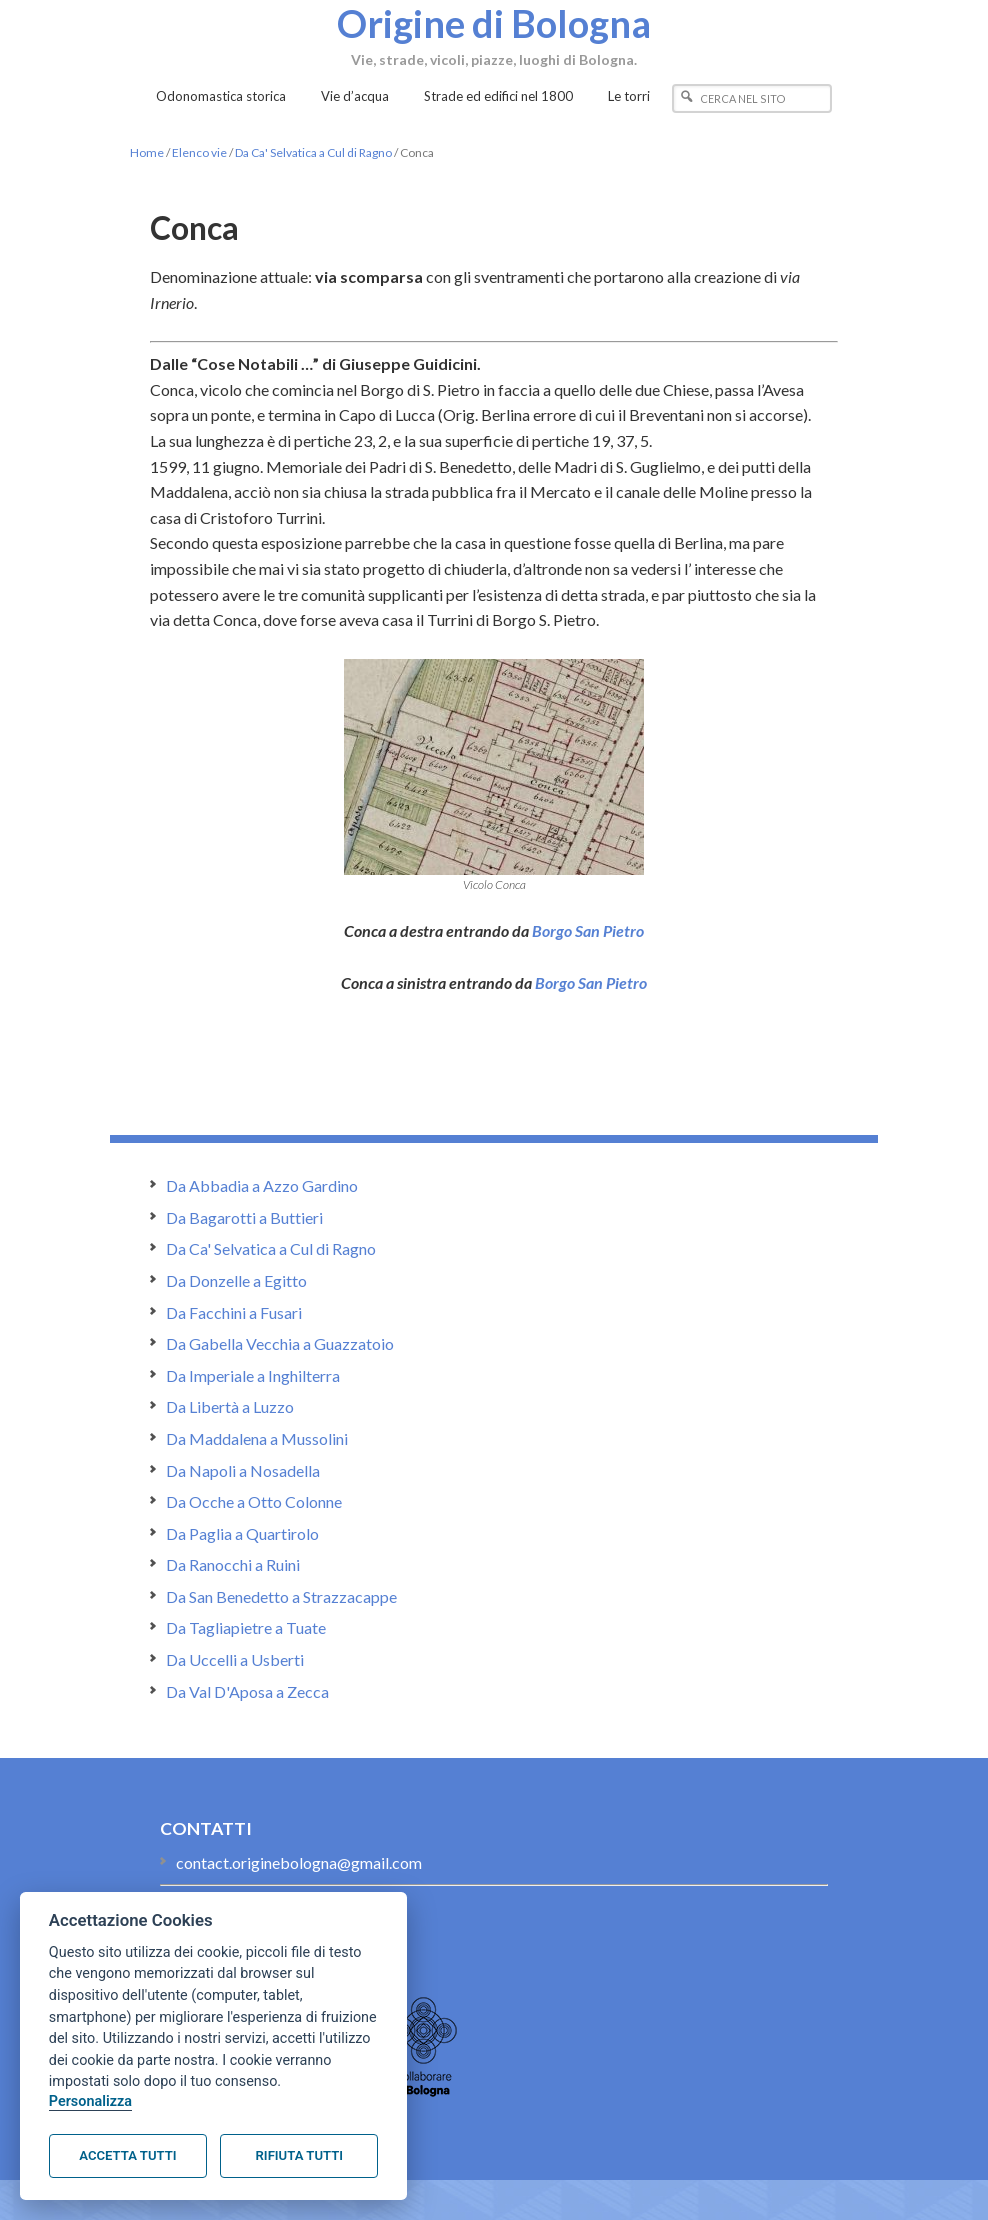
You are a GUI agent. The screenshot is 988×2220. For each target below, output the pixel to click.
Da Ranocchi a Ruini (233, 1564)
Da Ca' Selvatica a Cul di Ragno (313, 152)
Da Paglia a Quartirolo (242, 1533)
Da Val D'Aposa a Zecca (247, 1691)
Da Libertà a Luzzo (230, 1406)
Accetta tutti (127, 2155)
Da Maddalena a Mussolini (257, 1438)
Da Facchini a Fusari (234, 1312)
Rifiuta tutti (299, 2155)
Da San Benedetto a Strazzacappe (281, 1596)
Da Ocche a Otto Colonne (254, 1501)
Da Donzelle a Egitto (236, 1280)
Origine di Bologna (494, 23)
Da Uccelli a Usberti (235, 1659)
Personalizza (90, 2101)
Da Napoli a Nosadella (243, 1470)
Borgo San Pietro (588, 930)
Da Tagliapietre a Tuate (246, 1627)
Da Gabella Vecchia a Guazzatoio (280, 1343)
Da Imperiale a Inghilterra (253, 1375)
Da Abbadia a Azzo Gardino (262, 1185)
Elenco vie (199, 152)
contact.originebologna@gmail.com (299, 1862)
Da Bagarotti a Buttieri (244, 1217)
